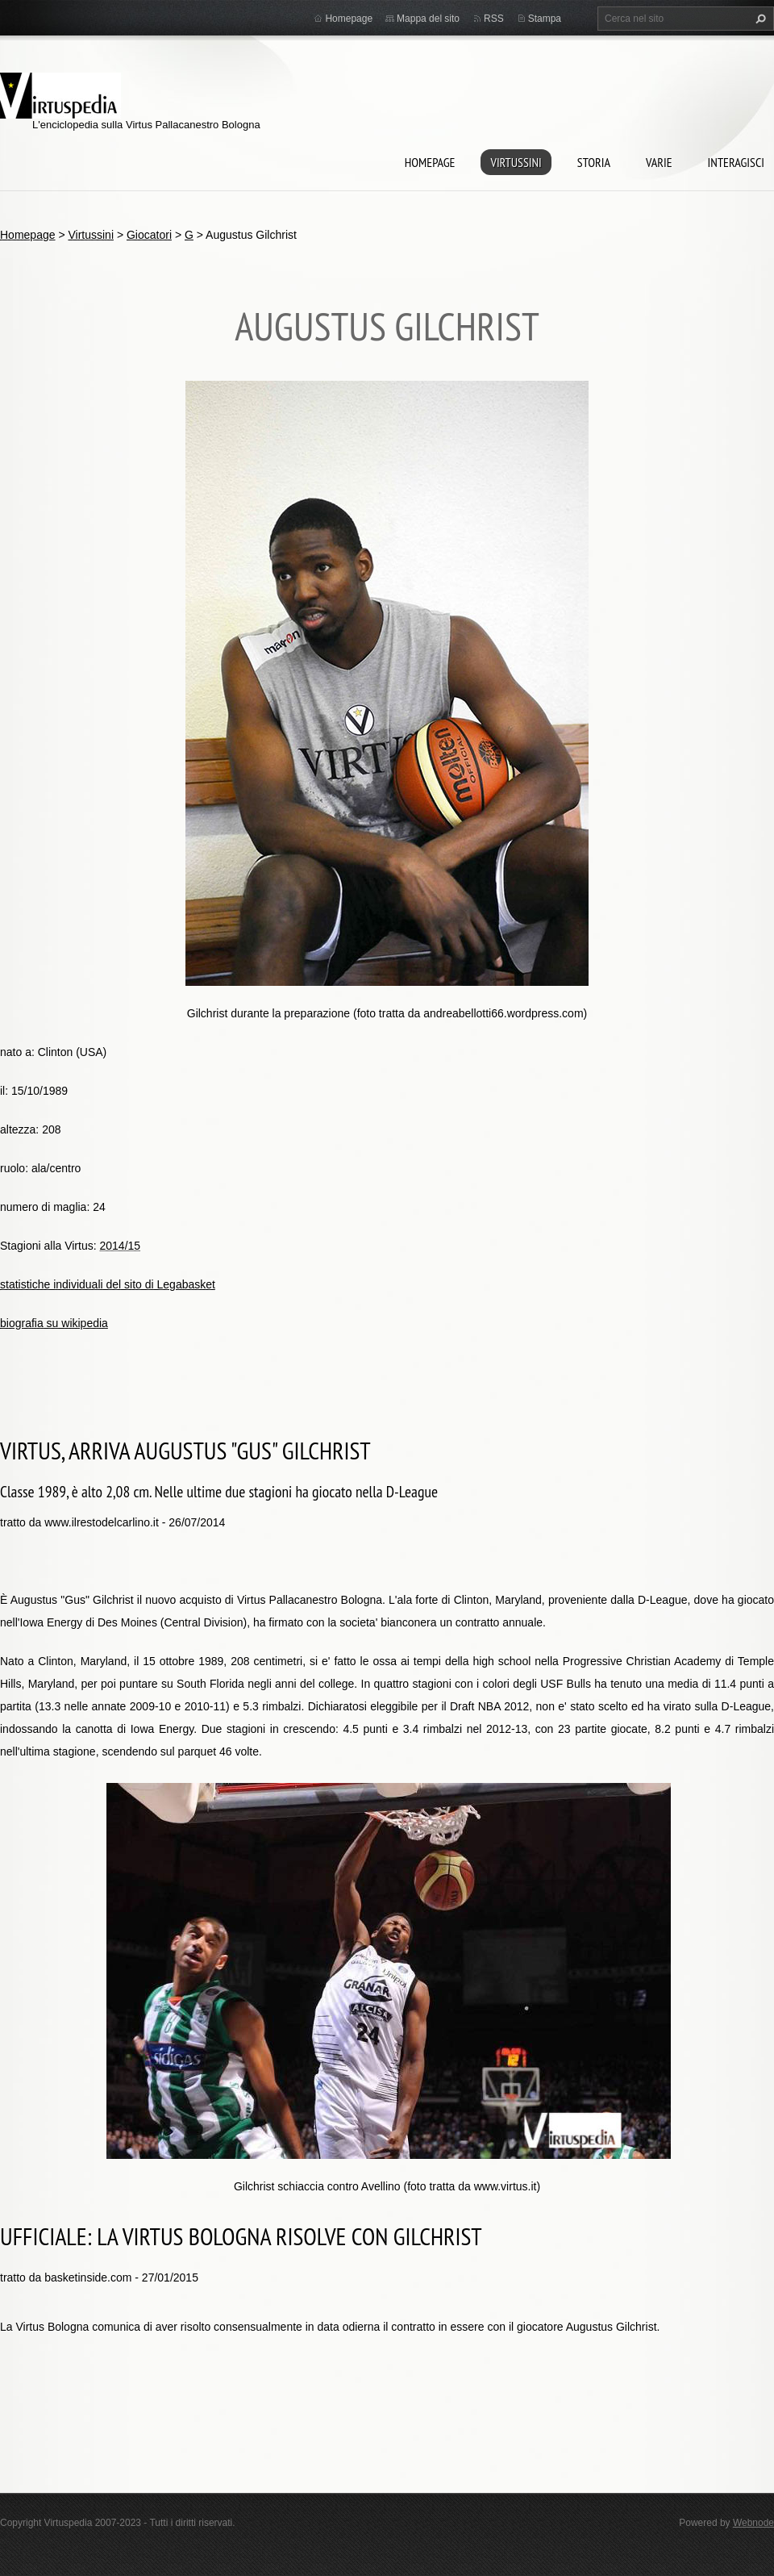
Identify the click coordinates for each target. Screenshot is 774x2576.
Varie (659, 162)
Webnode (753, 2522)
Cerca (759, 18)
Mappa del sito (428, 18)
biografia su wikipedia (54, 1323)
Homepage (430, 162)
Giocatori (149, 234)
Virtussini (515, 162)
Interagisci (736, 162)
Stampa (544, 18)
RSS (494, 18)
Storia (593, 162)
